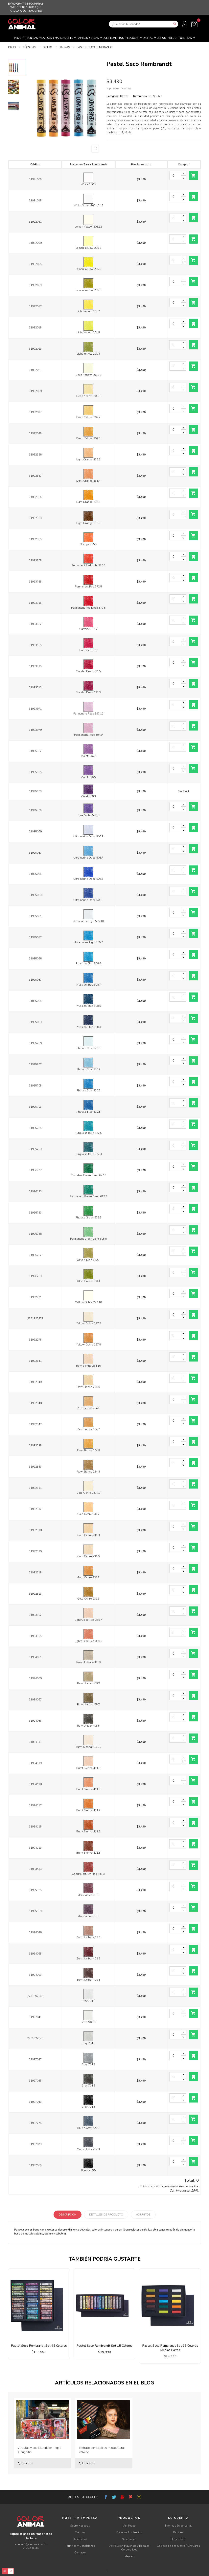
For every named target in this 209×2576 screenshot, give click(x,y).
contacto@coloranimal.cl (30, 2544)
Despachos (80, 2539)
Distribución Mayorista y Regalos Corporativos (129, 2547)
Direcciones (178, 2539)
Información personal (178, 2526)
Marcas (129, 2556)
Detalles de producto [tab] (106, 2214)
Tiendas (80, 2532)
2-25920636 (30, 2548)
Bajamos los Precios (129, 2532)
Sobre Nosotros (80, 2526)
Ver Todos (129, 2526)
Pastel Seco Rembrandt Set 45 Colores (39, 2346)
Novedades (129, 2539)
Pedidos (178, 2532)
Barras (124, 96)
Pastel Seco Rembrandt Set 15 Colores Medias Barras (170, 2348)
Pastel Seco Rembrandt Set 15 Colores (104, 2346)
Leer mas (25, 2463)
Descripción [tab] (67, 2214)
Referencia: (140, 96)
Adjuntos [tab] (143, 2214)
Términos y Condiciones (80, 2546)
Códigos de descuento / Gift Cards (178, 2546)
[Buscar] (143, 24)
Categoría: (112, 96)
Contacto (80, 2552)
